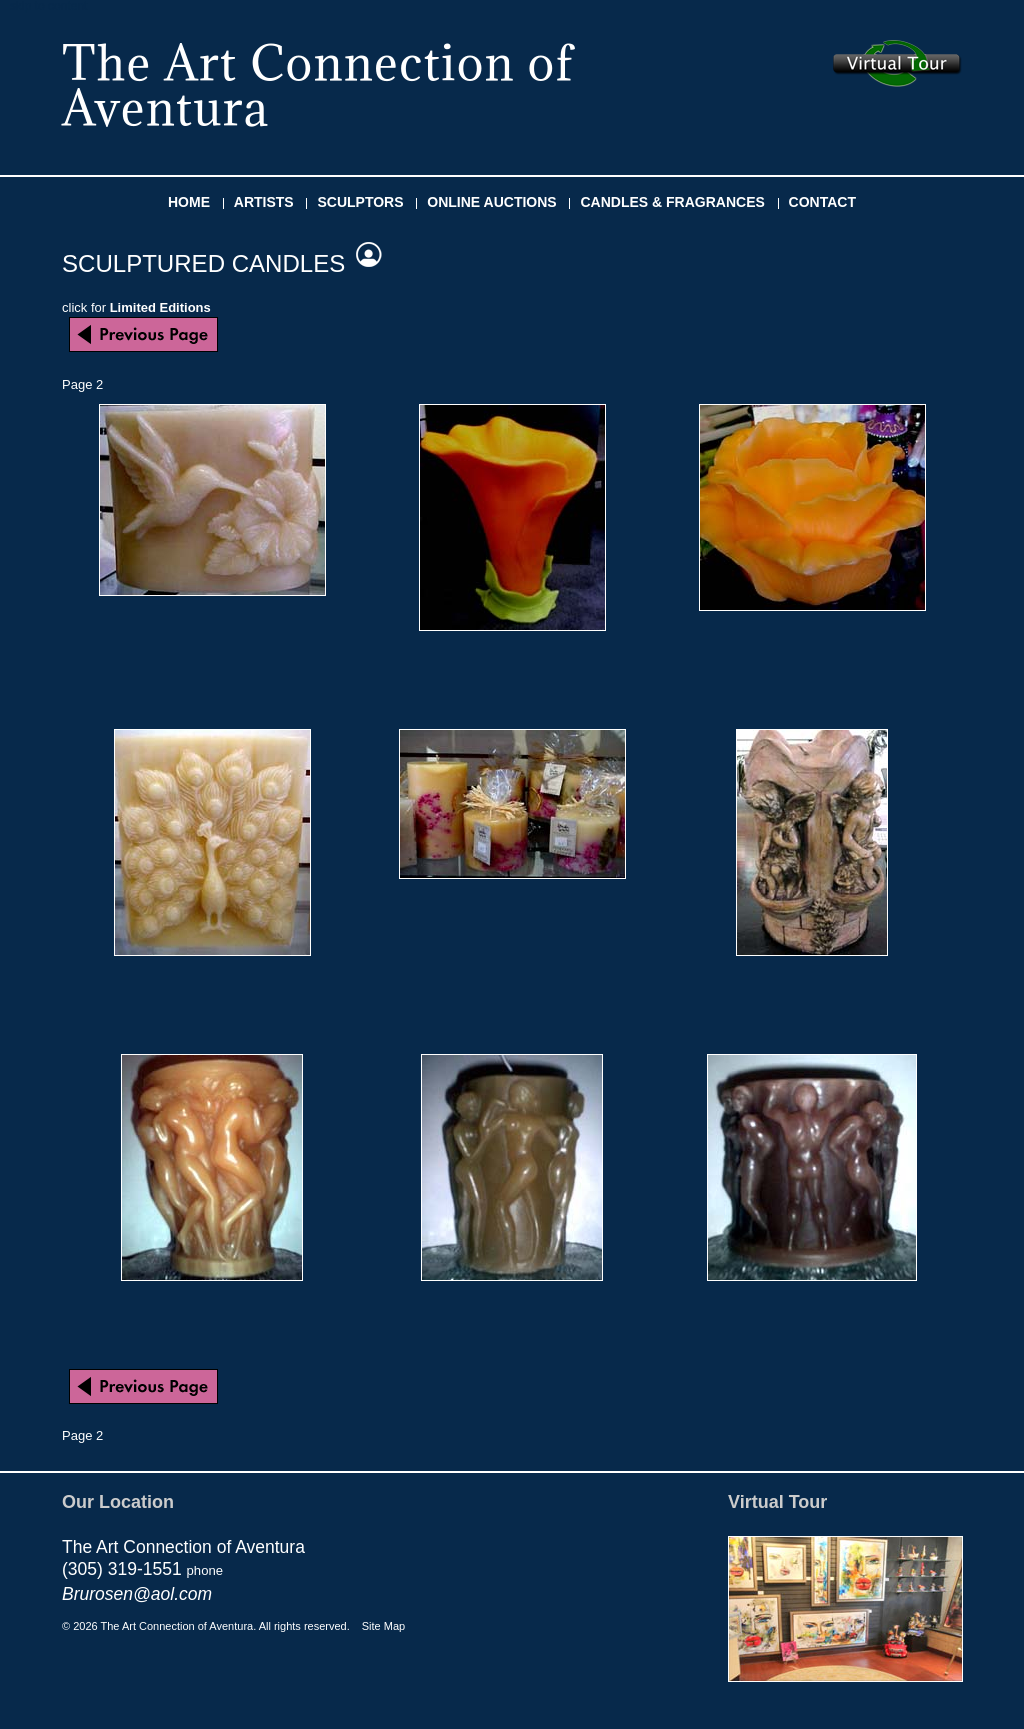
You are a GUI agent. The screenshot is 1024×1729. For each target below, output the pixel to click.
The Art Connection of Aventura (318, 85)
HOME (189, 202)
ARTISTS (264, 202)
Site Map (383, 1626)
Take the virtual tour (897, 63)
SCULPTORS (360, 202)
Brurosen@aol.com (137, 1594)
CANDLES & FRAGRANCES (672, 202)
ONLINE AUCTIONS (491, 202)
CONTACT (822, 202)
